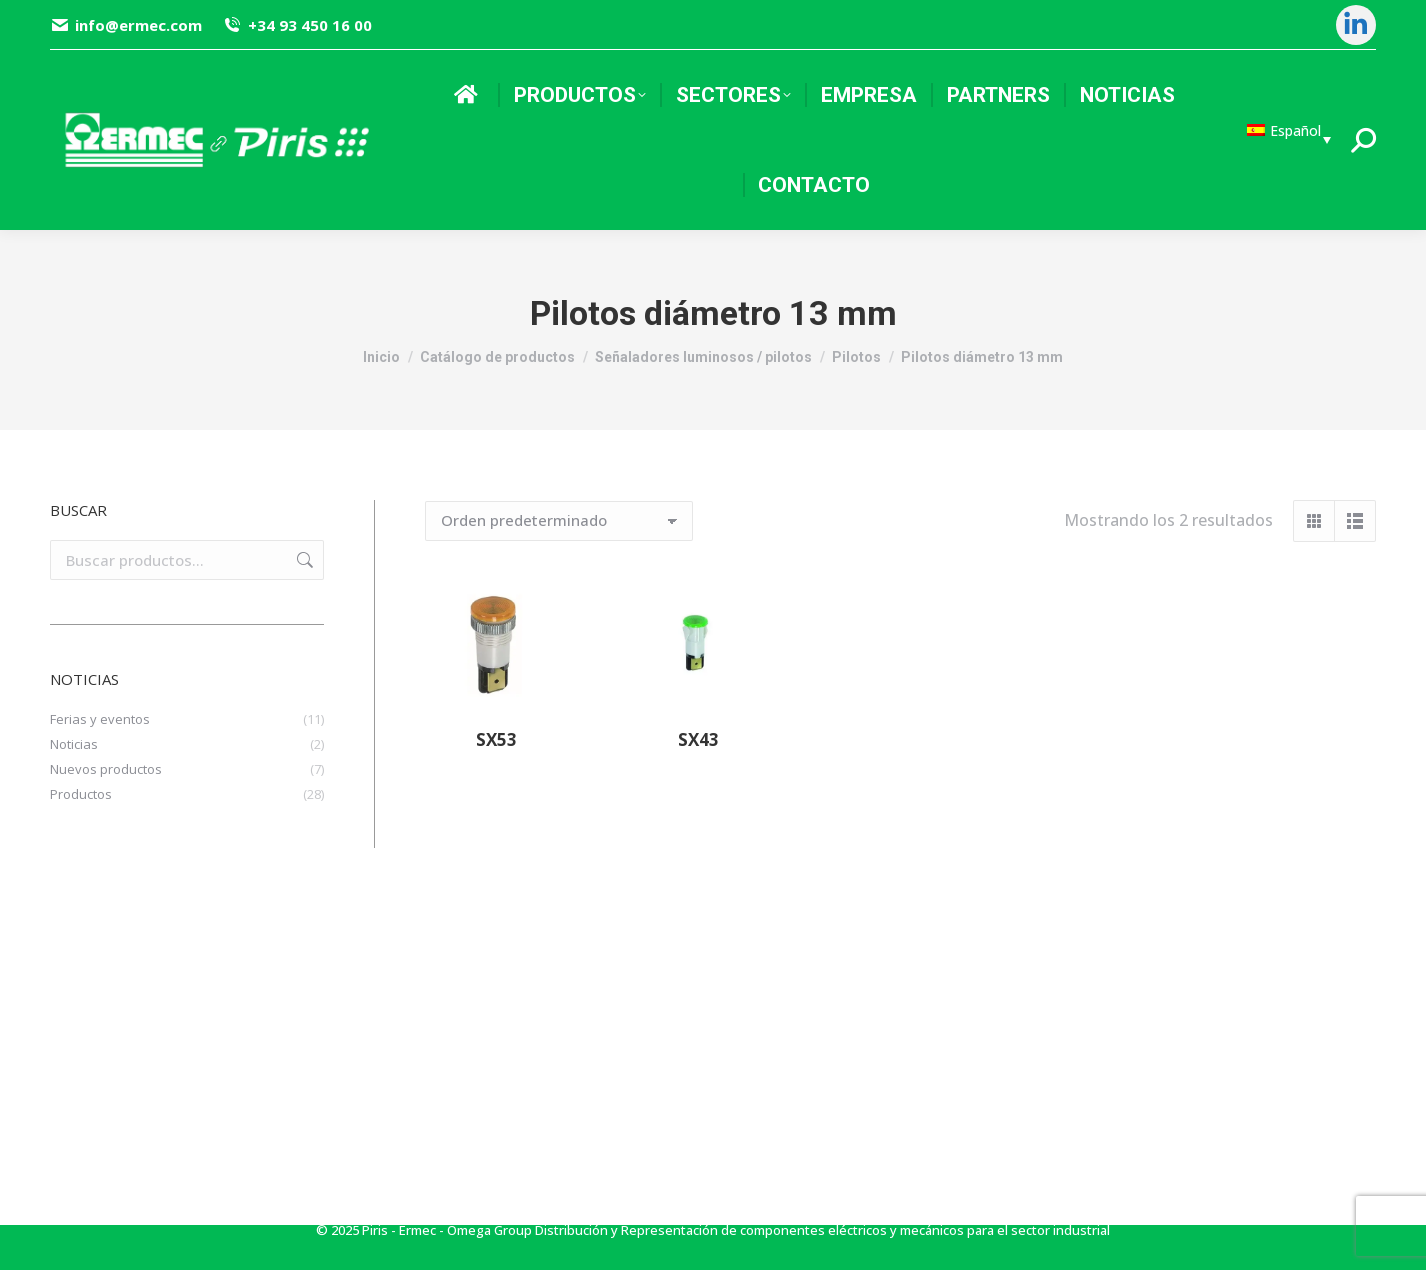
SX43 (698, 739)
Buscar (303, 560)
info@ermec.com (126, 25)
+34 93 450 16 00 (296, 25)
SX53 (496, 739)
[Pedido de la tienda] (559, 521)
